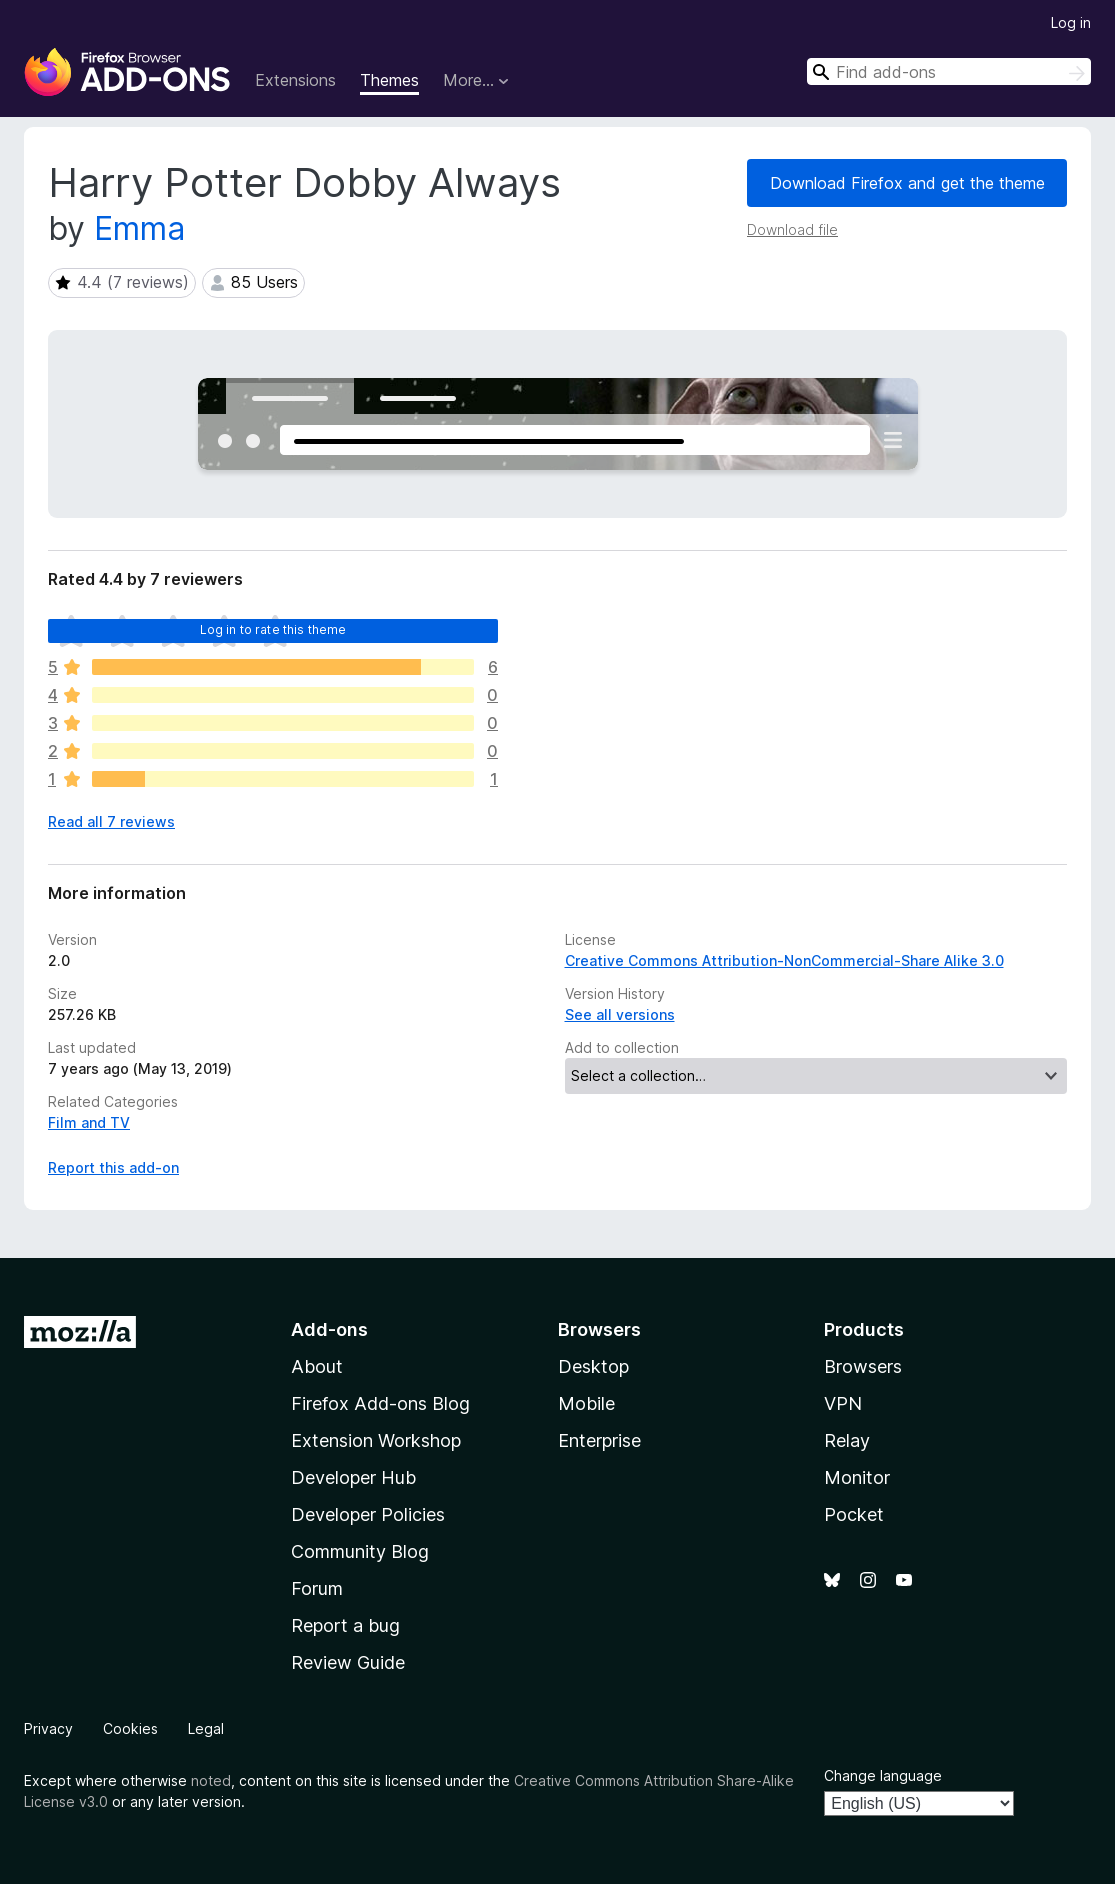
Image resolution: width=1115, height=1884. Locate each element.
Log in (1071, 22)
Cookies (130, 1728)
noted (211, 1780)
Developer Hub (353, 1477)
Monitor (857, 1477)
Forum (317, 1588)
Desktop (593, 1366)
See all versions (620, 1014)
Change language (883, 1775)
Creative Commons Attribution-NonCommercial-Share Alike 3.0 (784, 960)
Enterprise (599, 1440)
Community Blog (360, 1551)
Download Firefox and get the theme (907, 183)
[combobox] (949, 71)
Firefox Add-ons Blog (380, 1403)
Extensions (295, 80)
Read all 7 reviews (111, 821)
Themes (389, 80)
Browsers (863, 1366)
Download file (792, 229)
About (317, 1366)
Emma (139, 228)
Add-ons (329, 1329)
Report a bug (345, 1625)
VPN (843, 1403)
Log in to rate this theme (273, 629)
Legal (206, 1728)
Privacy (48, 1728)
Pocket (854, 1514)
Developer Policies (368, 1514)
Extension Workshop (376, 1440)
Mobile (586, 1403)
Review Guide (348, 1662)
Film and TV (89, 1122)
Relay (847, 1440)
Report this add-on (113, 1167)
